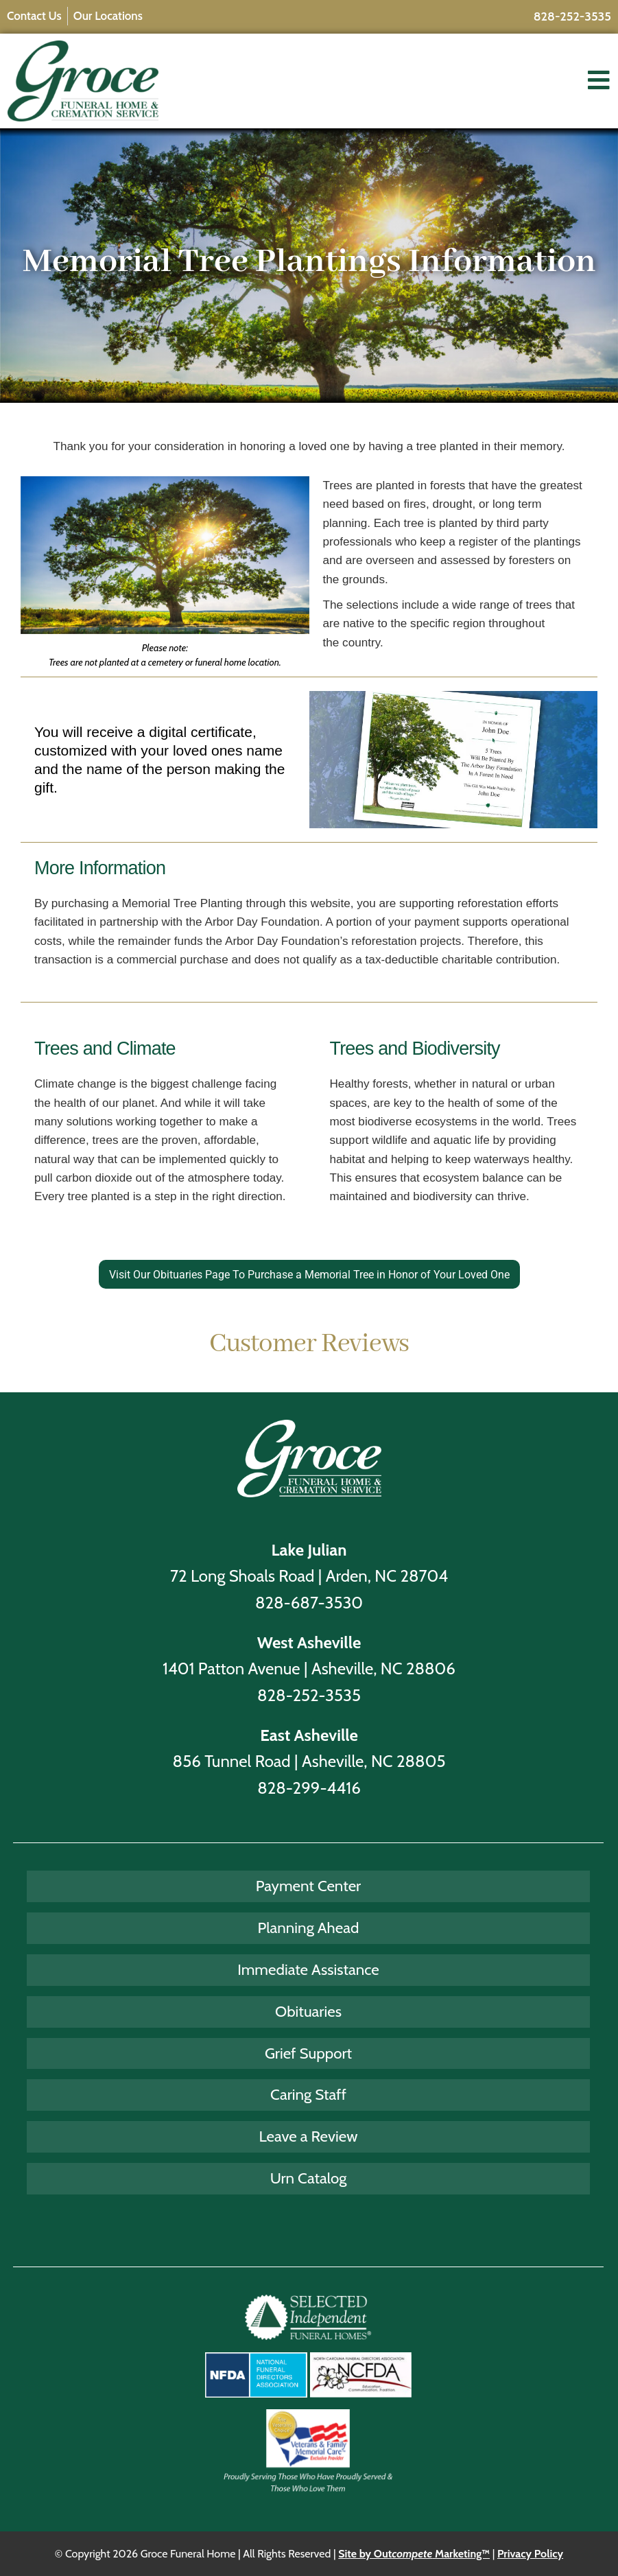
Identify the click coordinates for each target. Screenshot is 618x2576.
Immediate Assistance (308, 1969)
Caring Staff (308, 2094)
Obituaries (308, 2011)
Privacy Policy (530, 2553)
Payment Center (308, 1885)
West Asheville (309, 1642)
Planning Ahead (308, 1927)
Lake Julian (309, 1550)
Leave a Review (308, 2136)
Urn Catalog (308, 2178)
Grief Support (308, 2053)
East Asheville (309, 1735)
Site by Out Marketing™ (414, 2553)
